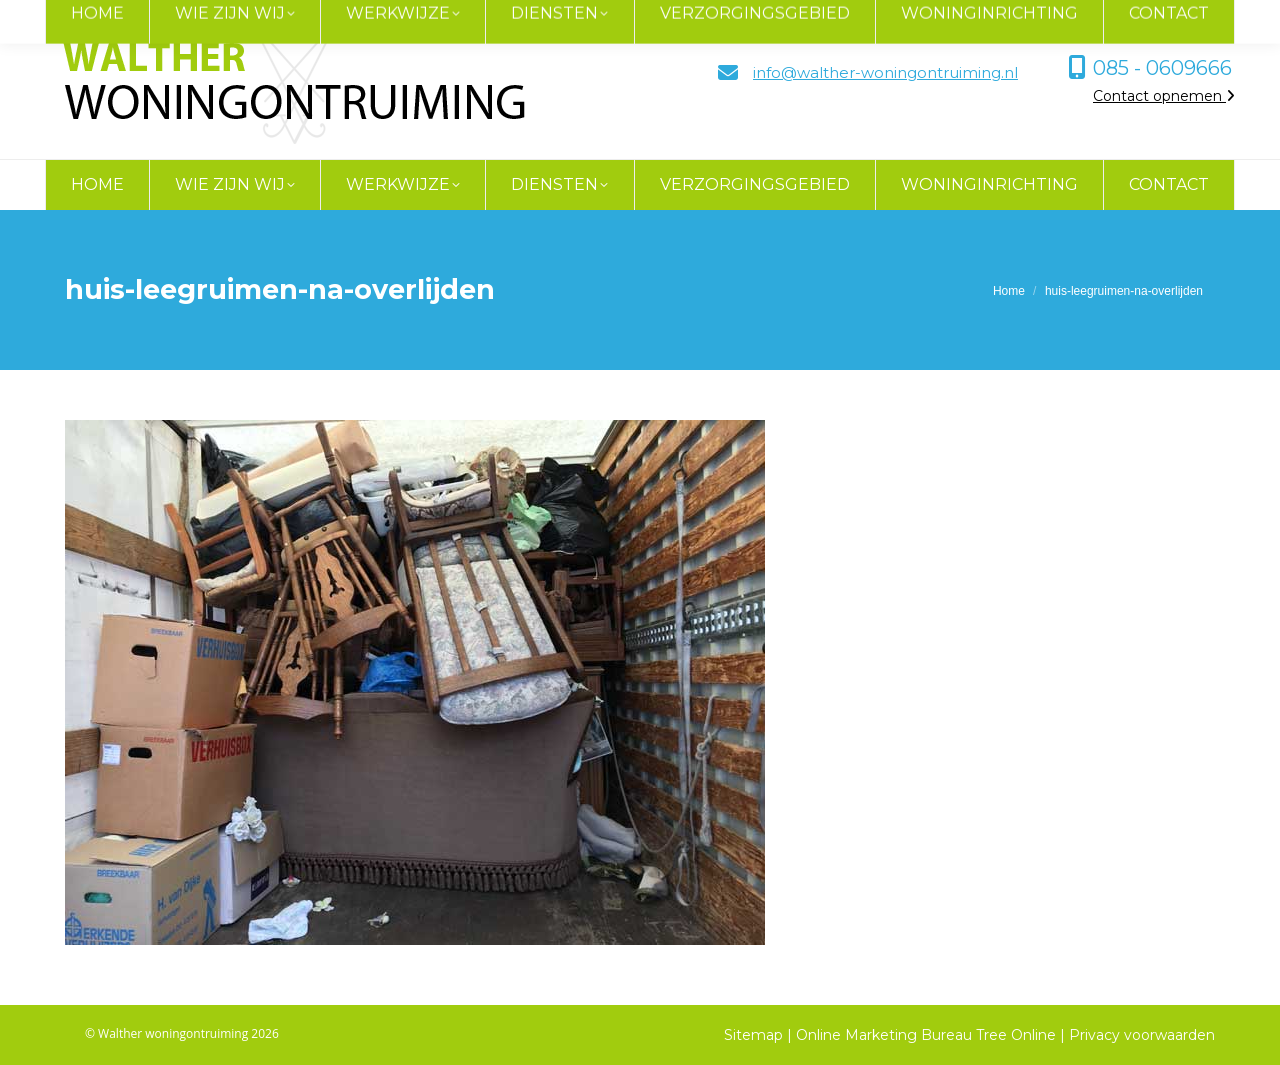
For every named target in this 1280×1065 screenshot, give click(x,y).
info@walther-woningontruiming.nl (885, 72)
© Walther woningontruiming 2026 (182, 1033)
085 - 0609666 (1162, 68)
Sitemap (753, 1035)
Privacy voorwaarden (1142, 1035)
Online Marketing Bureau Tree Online (928, 1035)
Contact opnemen (1164, 96)
